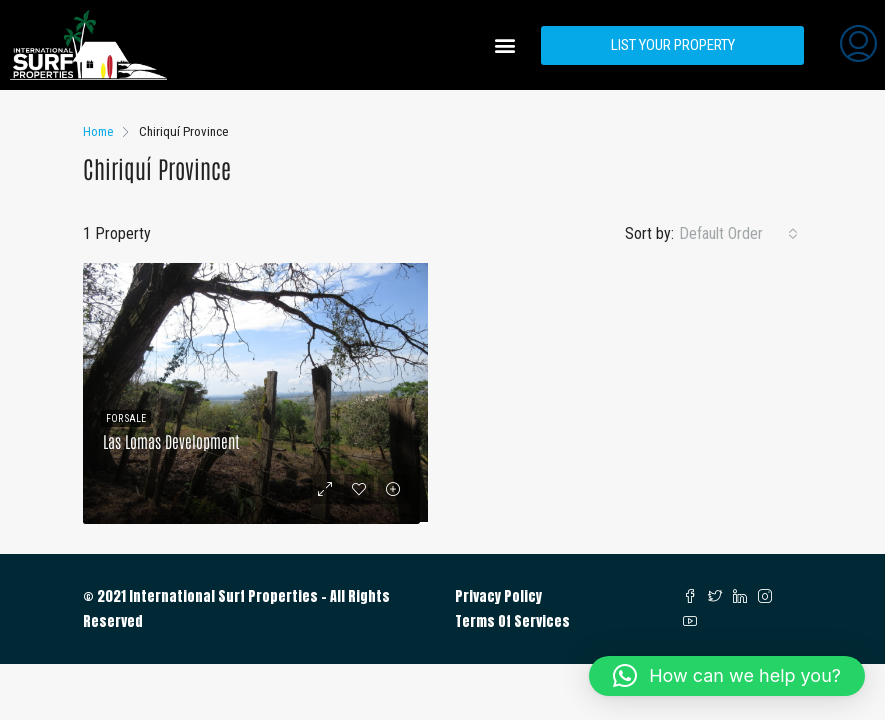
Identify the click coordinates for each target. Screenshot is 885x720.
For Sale (126, 418)
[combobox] (738, 234)
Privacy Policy (498, 596)
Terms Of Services (512, 621)
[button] (504, 45)
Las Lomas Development (171, 441)
